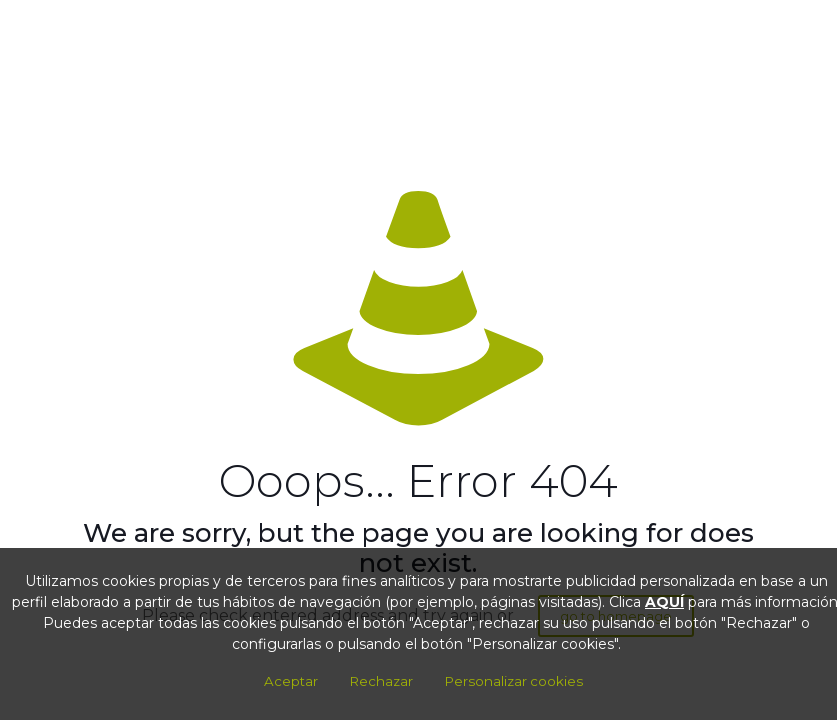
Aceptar (291, 681)
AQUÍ (664, 602)
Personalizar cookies (514, 681)
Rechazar (381, 681)
